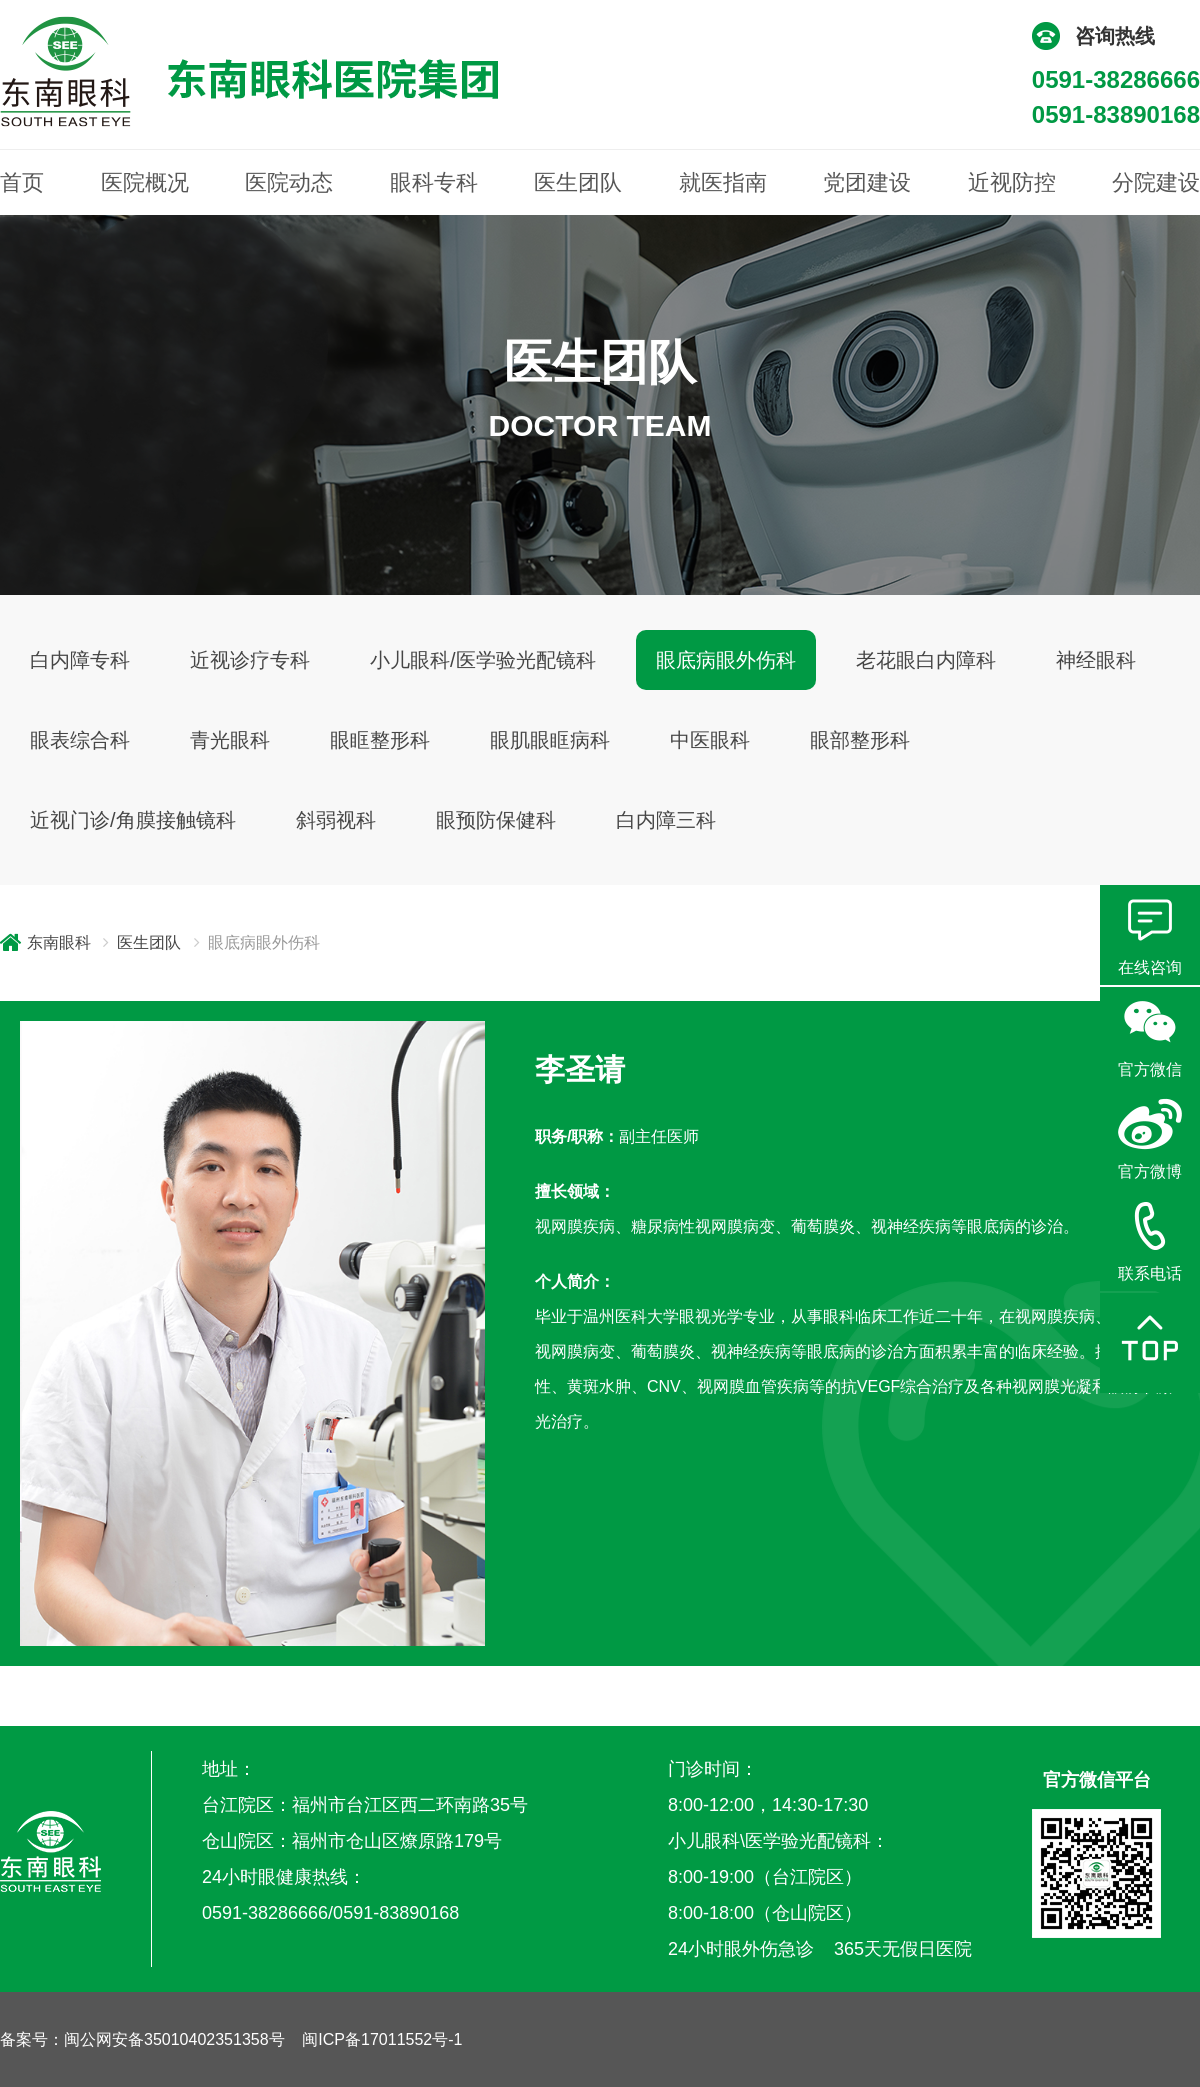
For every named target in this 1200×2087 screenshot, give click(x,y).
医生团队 (578, 182)
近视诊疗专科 (250, 660)
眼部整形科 (860, 740)
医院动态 (289, 182)
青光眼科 (230, 740)
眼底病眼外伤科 (726, 660)
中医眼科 (710, 740)
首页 (22, 182)
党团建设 (867, 182)
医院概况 (145, 182)
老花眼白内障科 (926, 660)
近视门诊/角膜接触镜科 (133, 820)
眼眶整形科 (380, 740)
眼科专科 (434, 182)
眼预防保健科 (496, 820)
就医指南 (723, 182)
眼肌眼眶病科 (550, 740)
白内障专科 (80, 660)
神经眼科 (1096, 660)
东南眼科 (59, 942)
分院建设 (1156, 182)
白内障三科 (666, 820)
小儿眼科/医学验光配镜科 (483, 660)
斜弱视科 (336, 820)
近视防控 (1012, 182)
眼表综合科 (80, 740)
